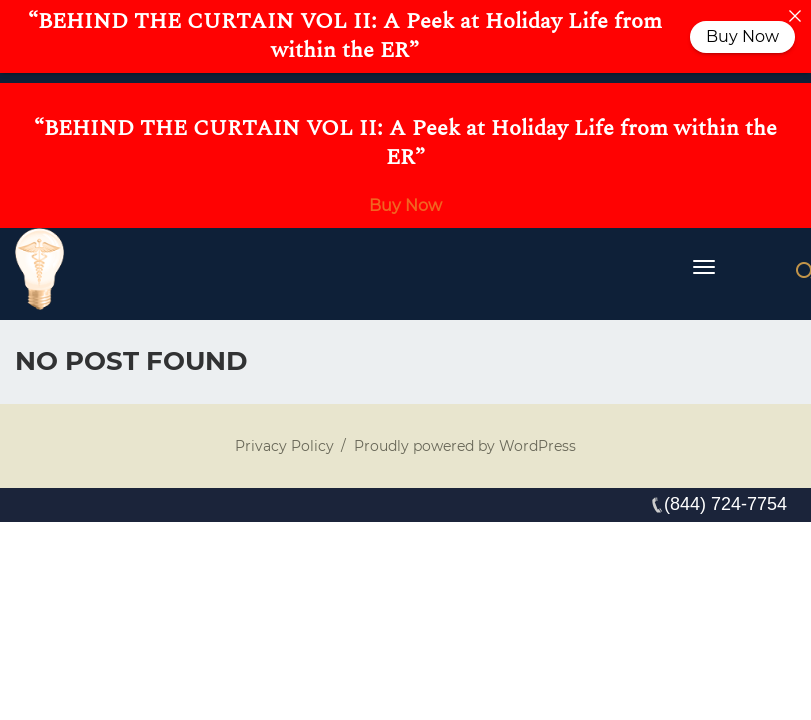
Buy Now (405, 205)
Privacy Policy (284, 446)
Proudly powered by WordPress (465, 446)
